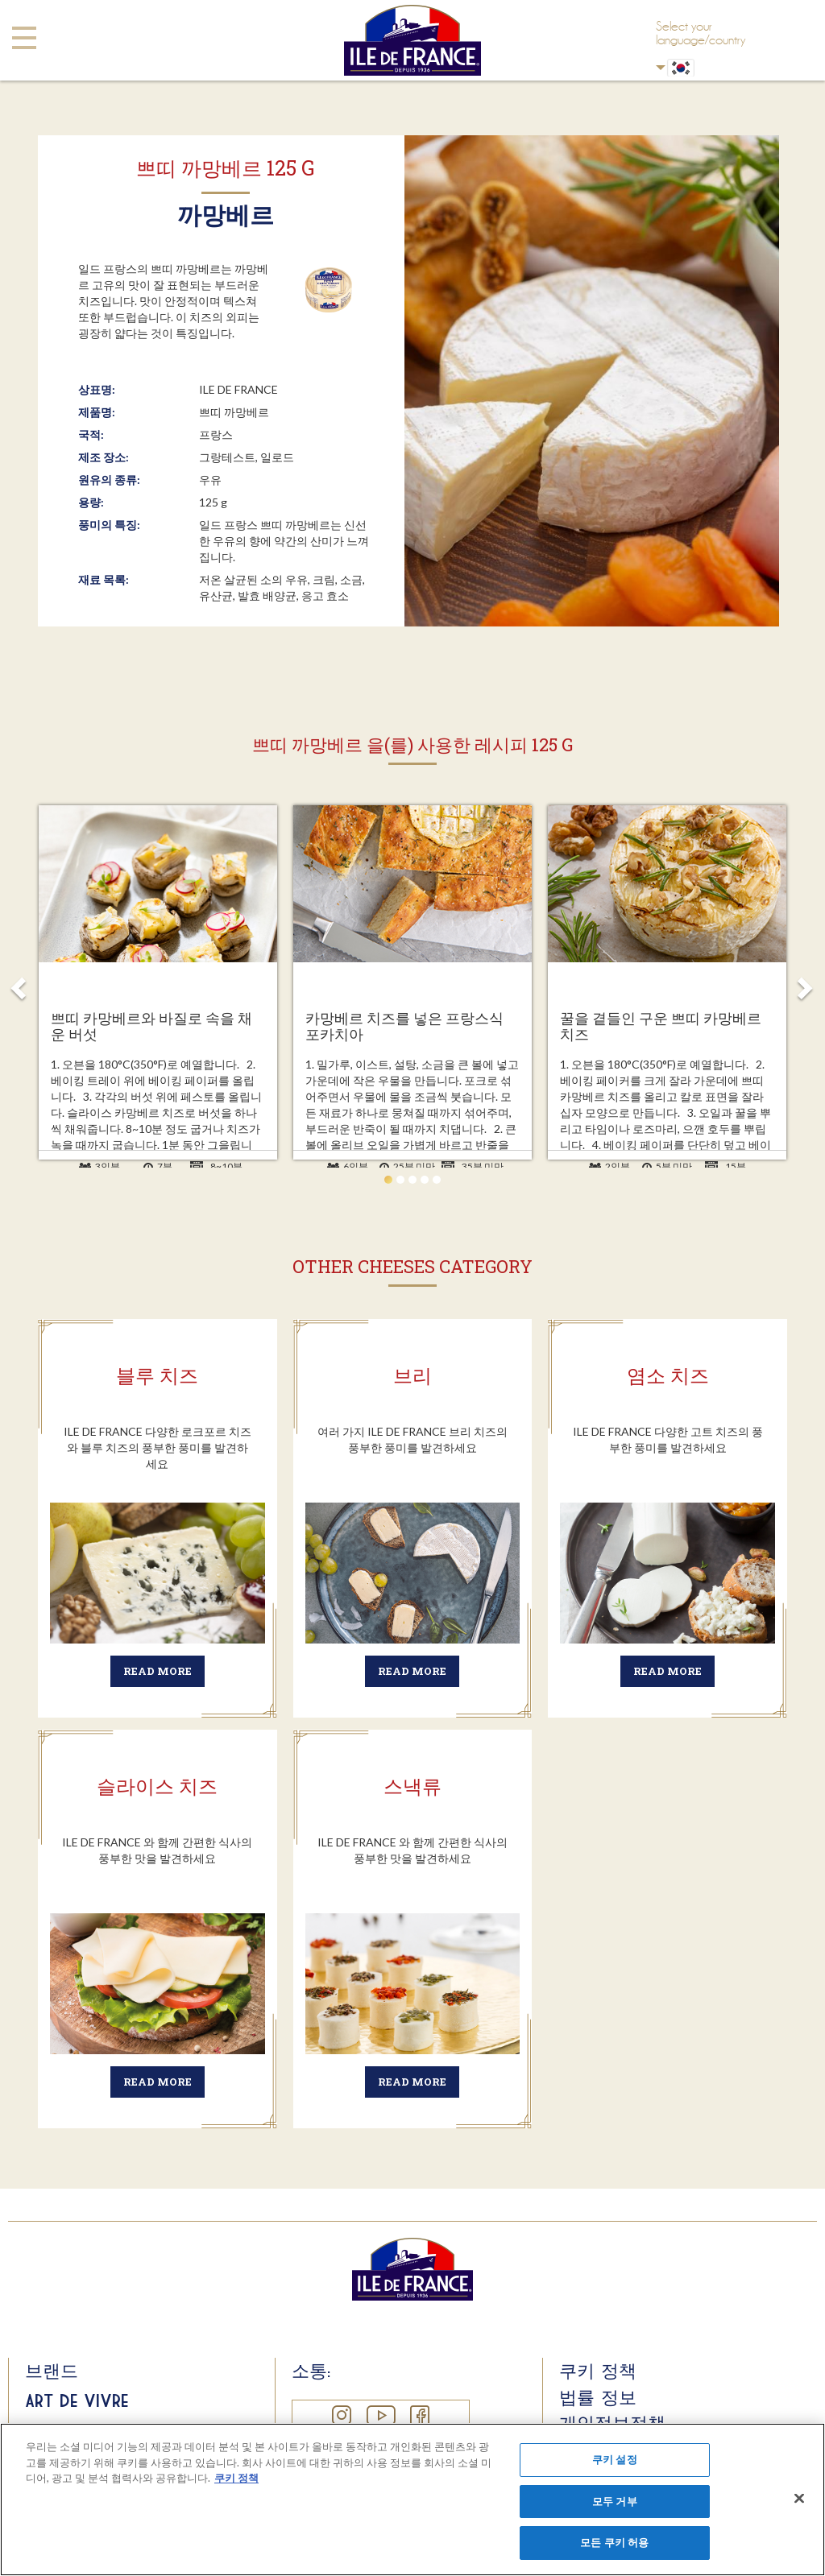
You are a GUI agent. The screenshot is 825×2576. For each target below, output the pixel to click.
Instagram (341, 2415)
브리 (412, 1375)
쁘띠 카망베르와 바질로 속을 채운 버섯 (151, 1027)
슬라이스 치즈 (157, 1786)
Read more (157, 1671)
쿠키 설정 (614, 2459)
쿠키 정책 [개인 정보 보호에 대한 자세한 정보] (236, 2477)
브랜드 (51, 2370)
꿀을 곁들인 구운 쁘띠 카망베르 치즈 (660, 1027)
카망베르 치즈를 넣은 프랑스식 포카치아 (404, 1027)
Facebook (419, 2415)
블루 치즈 (157, 1375)
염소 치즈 (668, 1375)
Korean (660, 67)
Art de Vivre (76, 2400)
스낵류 (412, 1786)
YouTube (380, 2415)
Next (806, 982)
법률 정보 (597, 2397)
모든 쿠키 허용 (614, 2542)
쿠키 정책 (597, 2370)
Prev (19, 982)
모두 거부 (614, 2501)
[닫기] (799, 2498)
